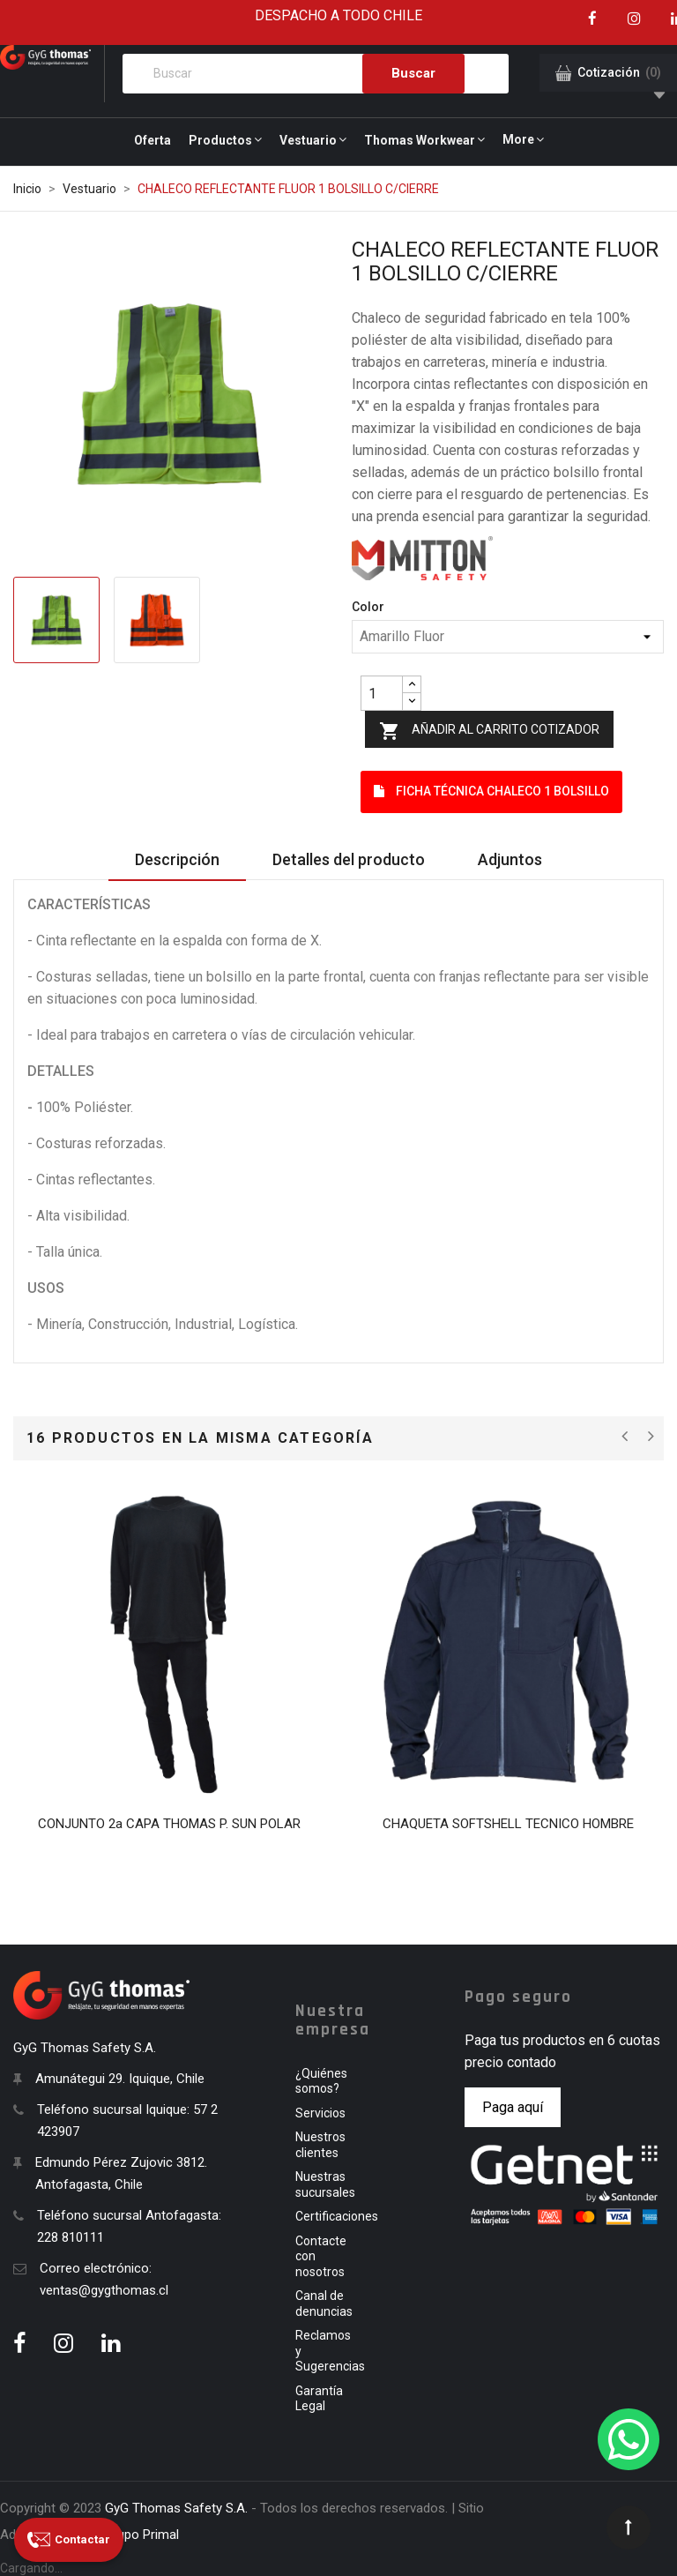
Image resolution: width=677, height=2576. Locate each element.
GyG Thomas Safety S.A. (176, 2508)
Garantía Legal (319, 2399)
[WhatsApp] (628, 2439)
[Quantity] (382, 693)
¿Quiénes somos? (321, 2081)
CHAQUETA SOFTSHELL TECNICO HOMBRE (508, 1824)
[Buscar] (316, 73)
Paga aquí (512, 2107)
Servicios (320, 2113)
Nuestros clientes (320, 2145)
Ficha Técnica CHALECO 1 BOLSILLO (491, 791)
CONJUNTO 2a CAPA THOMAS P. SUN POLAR (169, 1824)
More (518, 139)
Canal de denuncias (324, 2303)
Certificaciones (336, 2216)
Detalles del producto (348, 859)
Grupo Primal (141, 2534)
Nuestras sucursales (325, 2184)
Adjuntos (510, 859)
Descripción (177, 859)
